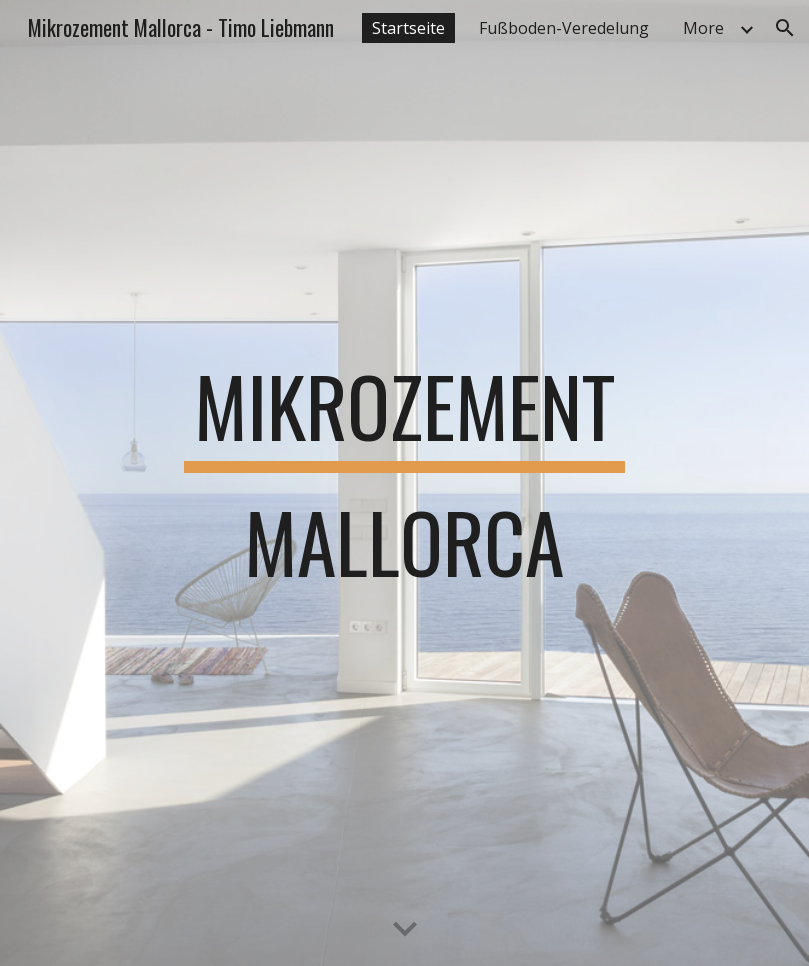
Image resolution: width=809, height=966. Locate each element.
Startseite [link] (408, 28)
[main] (405, 483)
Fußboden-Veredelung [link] (564, 28)
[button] (785, 28)
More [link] (703, 28)
